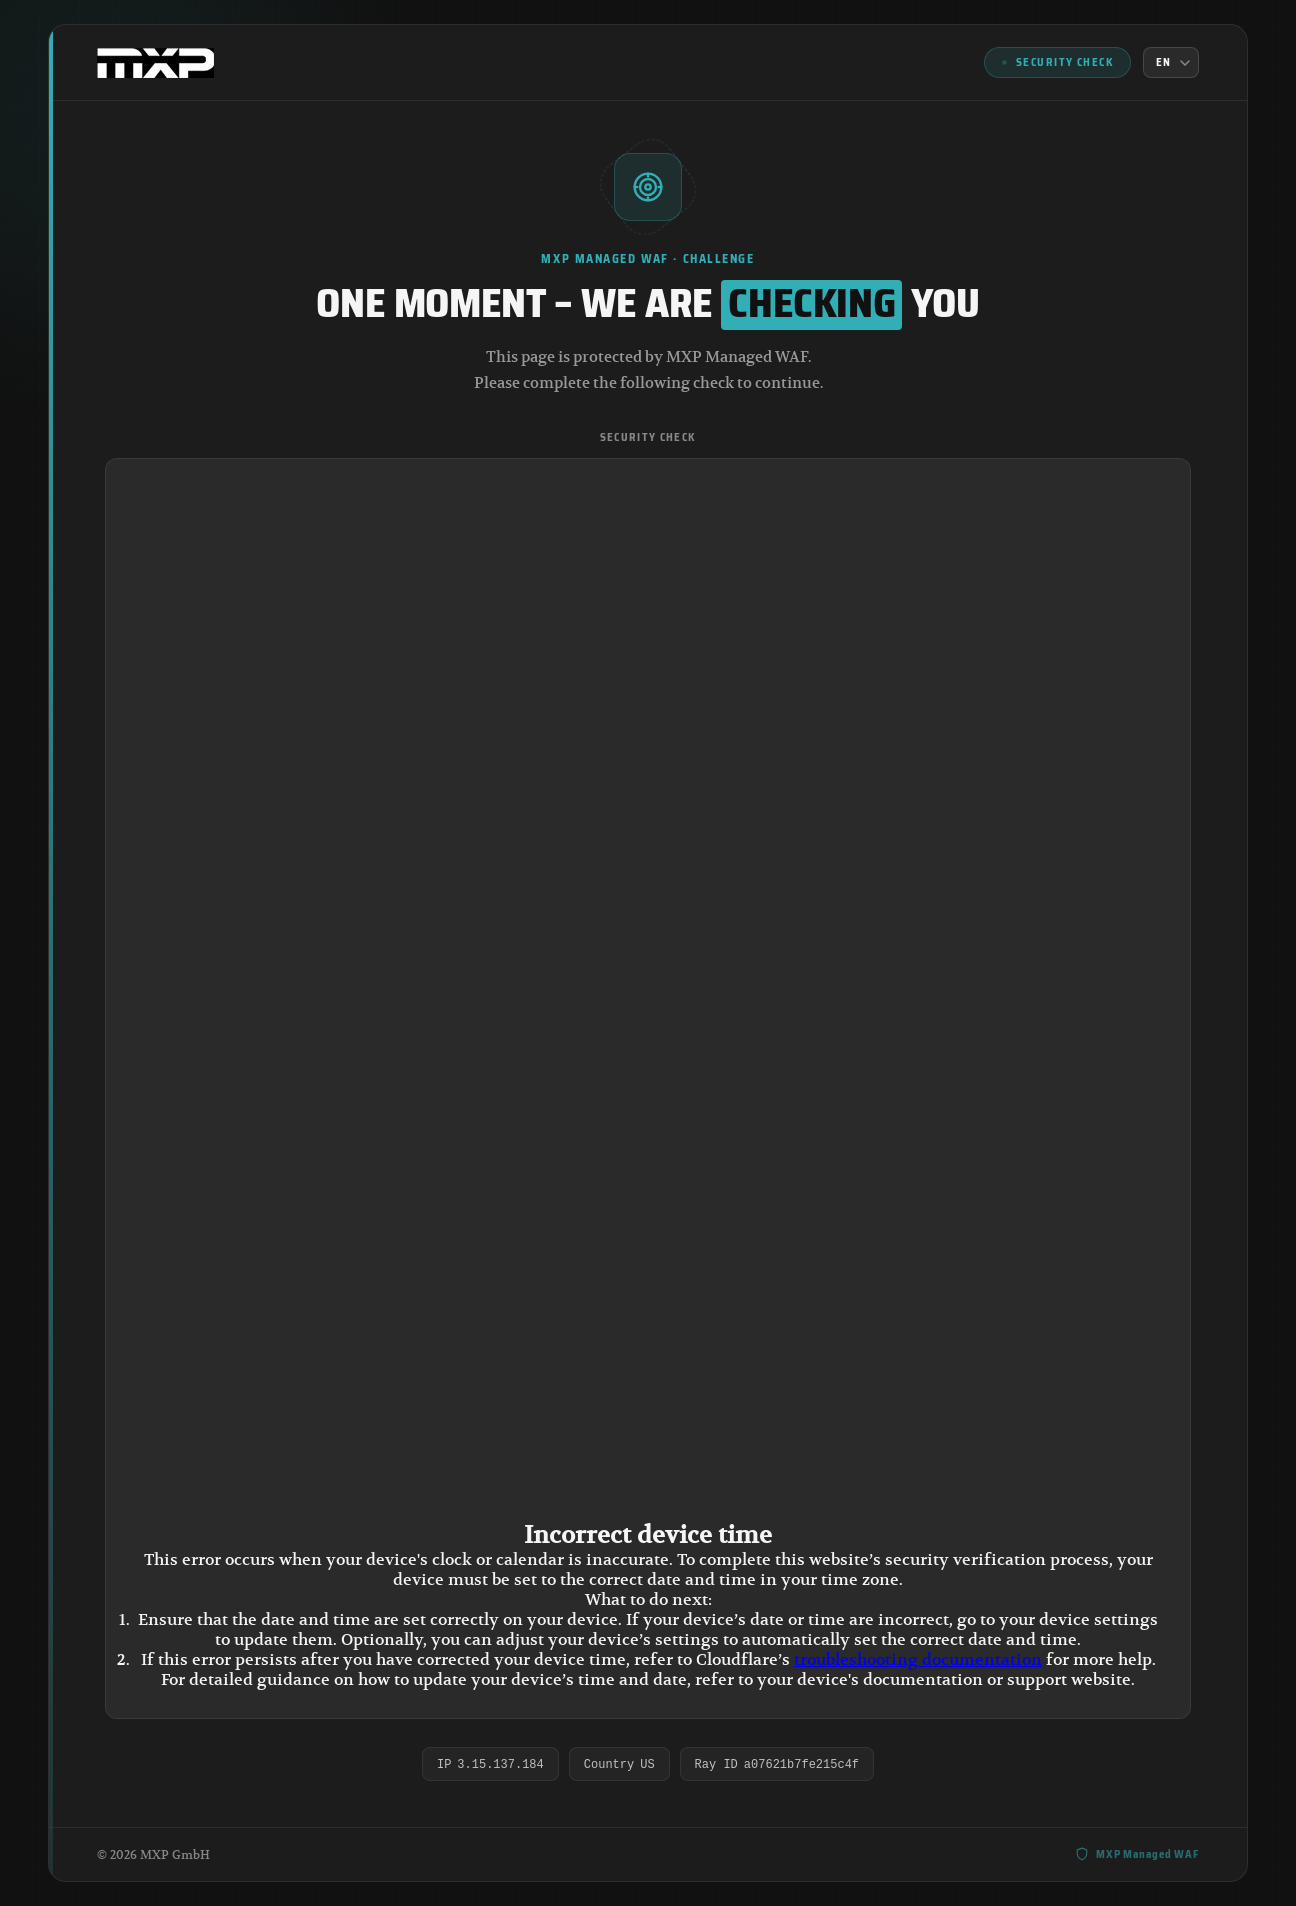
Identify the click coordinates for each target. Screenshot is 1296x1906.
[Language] (1171, 62)
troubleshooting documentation (918, 1660)
